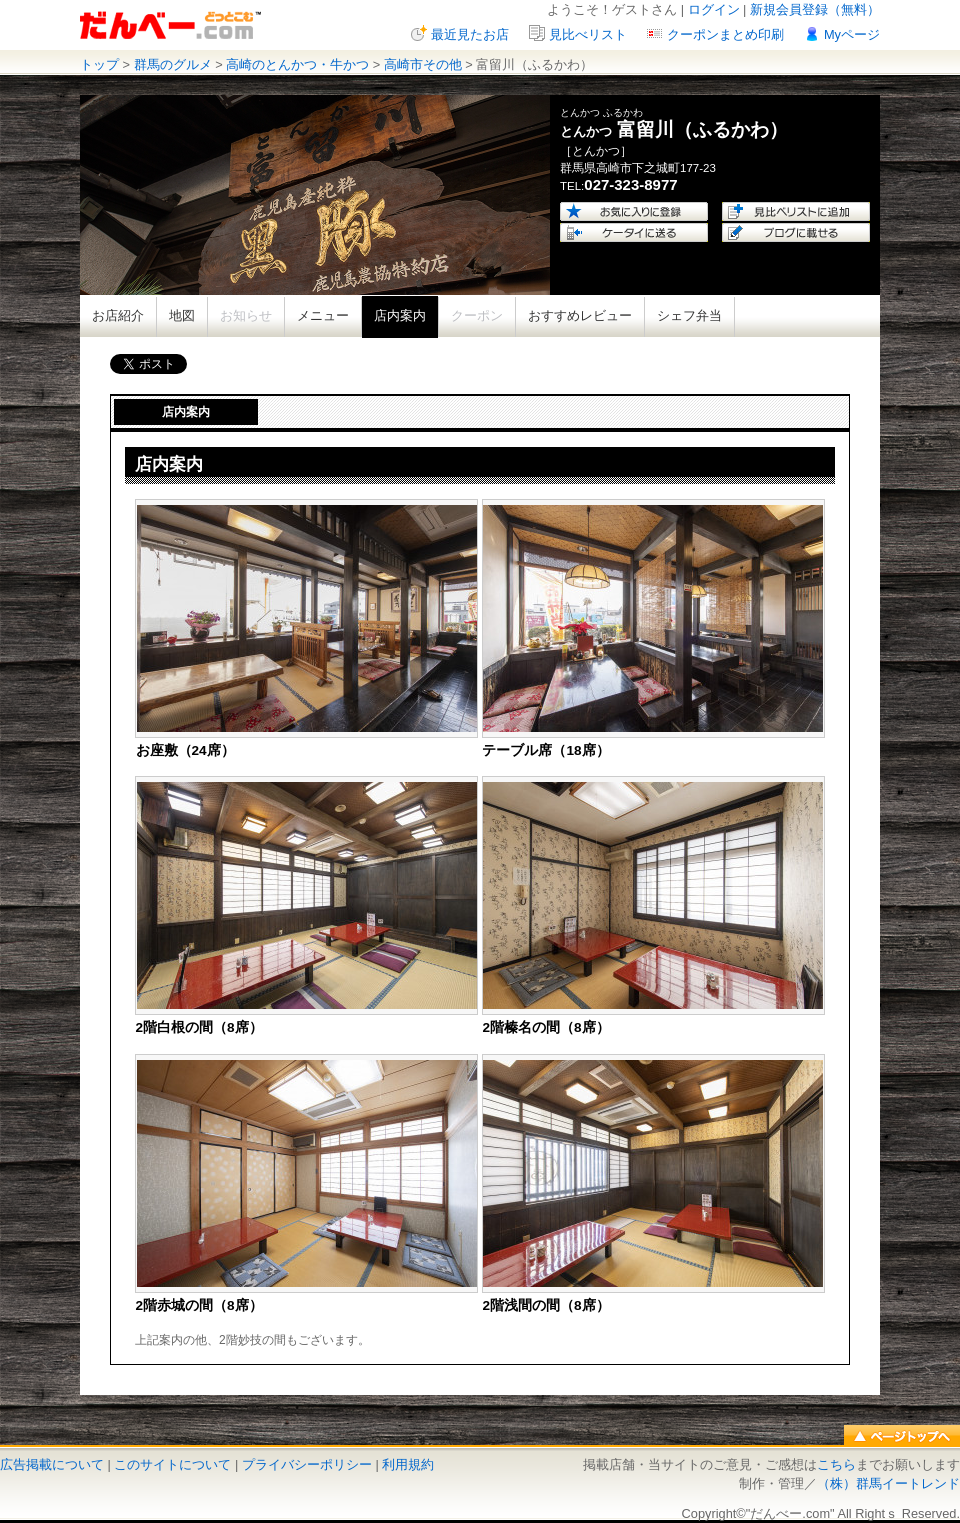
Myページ (852, 34)
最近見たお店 (470, 34)
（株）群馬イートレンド (888, 1483)
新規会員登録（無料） (815, 9)
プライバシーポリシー (307, 1464)
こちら (836, 1464)
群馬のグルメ (173, 64)
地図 (182, 315)
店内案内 (400, 315)
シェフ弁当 (689, 315)
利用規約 (408, 1464)
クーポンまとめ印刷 (725, 34)
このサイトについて (172, 1464)
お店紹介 (118, 315)
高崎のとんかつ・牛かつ (297, 64)
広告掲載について (52, 1464)
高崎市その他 (423, 64)
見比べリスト (588, 34)
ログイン (714, 9)
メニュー (323, 315)
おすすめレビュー (580, 315)
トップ (99, 64)
